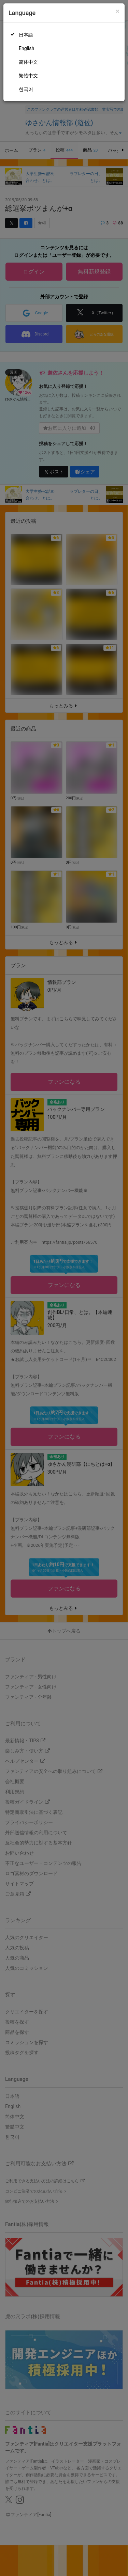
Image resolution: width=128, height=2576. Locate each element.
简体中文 (28, 62)
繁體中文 (28, 75)
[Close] (117, 11)
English (26, 48)
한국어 (26, 89)
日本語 (26, 34)
